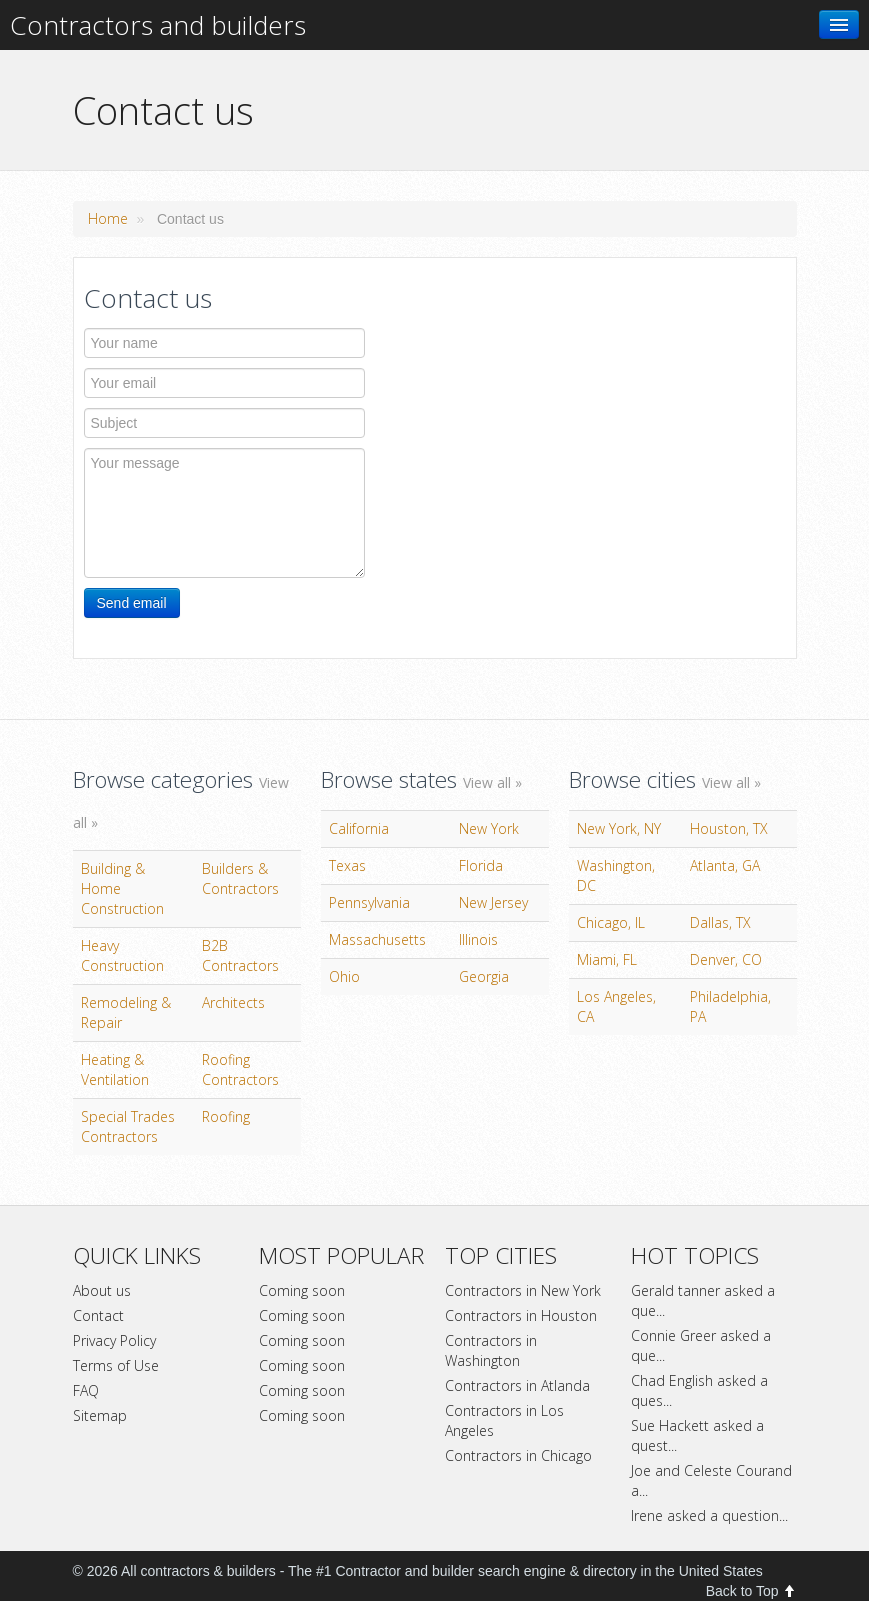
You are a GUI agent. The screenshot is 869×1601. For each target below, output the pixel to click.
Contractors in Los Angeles (504, 1420)
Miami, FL (607, 959)
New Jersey (493, 902)
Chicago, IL (611, 922)
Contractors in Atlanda (517, 1385)
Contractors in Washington (491, 1350)
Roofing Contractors (240, 1069)
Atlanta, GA (725, 865)
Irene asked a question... (709, 1515)
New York (489, 828)
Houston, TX (729, 828)
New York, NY (619, 828)
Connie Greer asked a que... (701, 1345)
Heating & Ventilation (115, 1069)
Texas (347, 865)
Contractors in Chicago (518, 1455)
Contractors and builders (158, 25)
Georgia (484, 976)
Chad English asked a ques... (699, 1390)
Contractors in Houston (521, 1315)
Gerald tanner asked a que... (703, 1300)
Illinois (478, 939)
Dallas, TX (720, 922)
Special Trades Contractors (128, 1126)
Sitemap (100, 1415)
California (359, 828)
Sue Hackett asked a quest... (697, 1435)
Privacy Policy (114, 1340)
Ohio (344, 976)
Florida (481, 865)
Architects (233, 1002)
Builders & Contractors (240, 878)
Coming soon (302, 1290)
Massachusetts (377, 939)
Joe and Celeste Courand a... (711, 1480)
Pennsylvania (369, 902)
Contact (98, 1315)
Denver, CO (726, 959)
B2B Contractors (240, 955)
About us (102, 1290)
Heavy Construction (122, 955)
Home (108, 218)
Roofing (226, 1116)
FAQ (86, 1390)
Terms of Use (116, 1365)
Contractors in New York (523, 1290)
